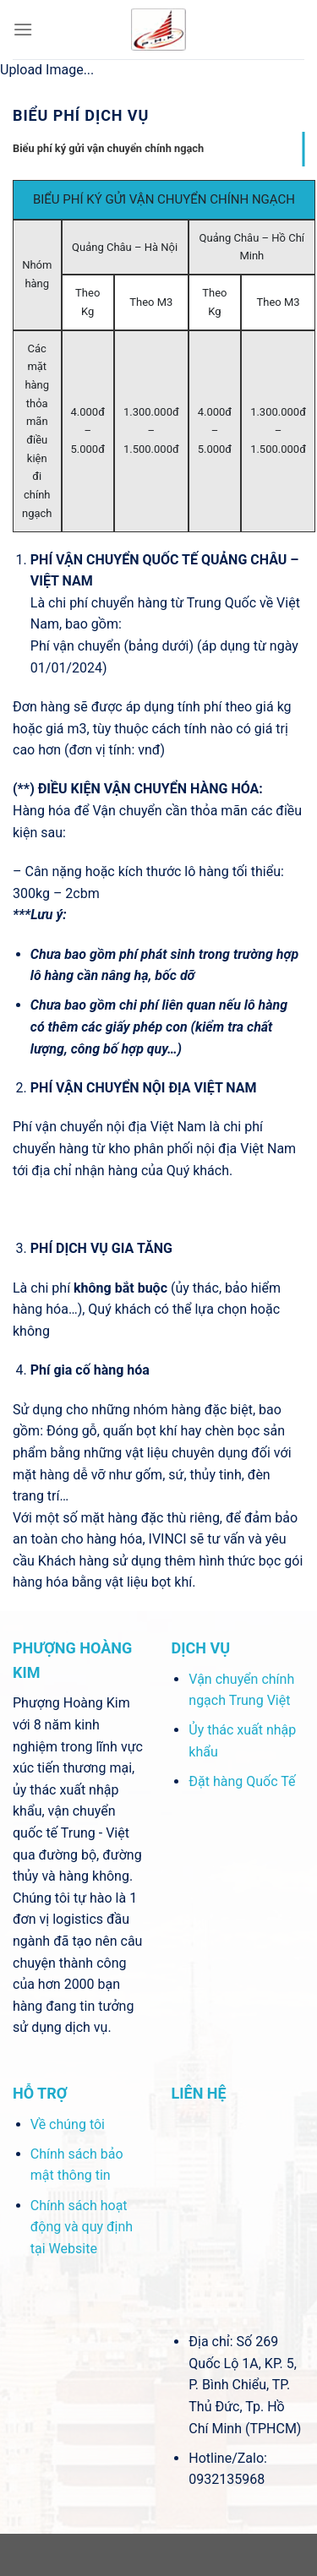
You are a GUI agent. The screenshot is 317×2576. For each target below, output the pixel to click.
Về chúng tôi (67, 2124)
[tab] (158, 149)
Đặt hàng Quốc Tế (242, 1781)
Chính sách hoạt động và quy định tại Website (81, 2227)
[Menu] (23, 29)
